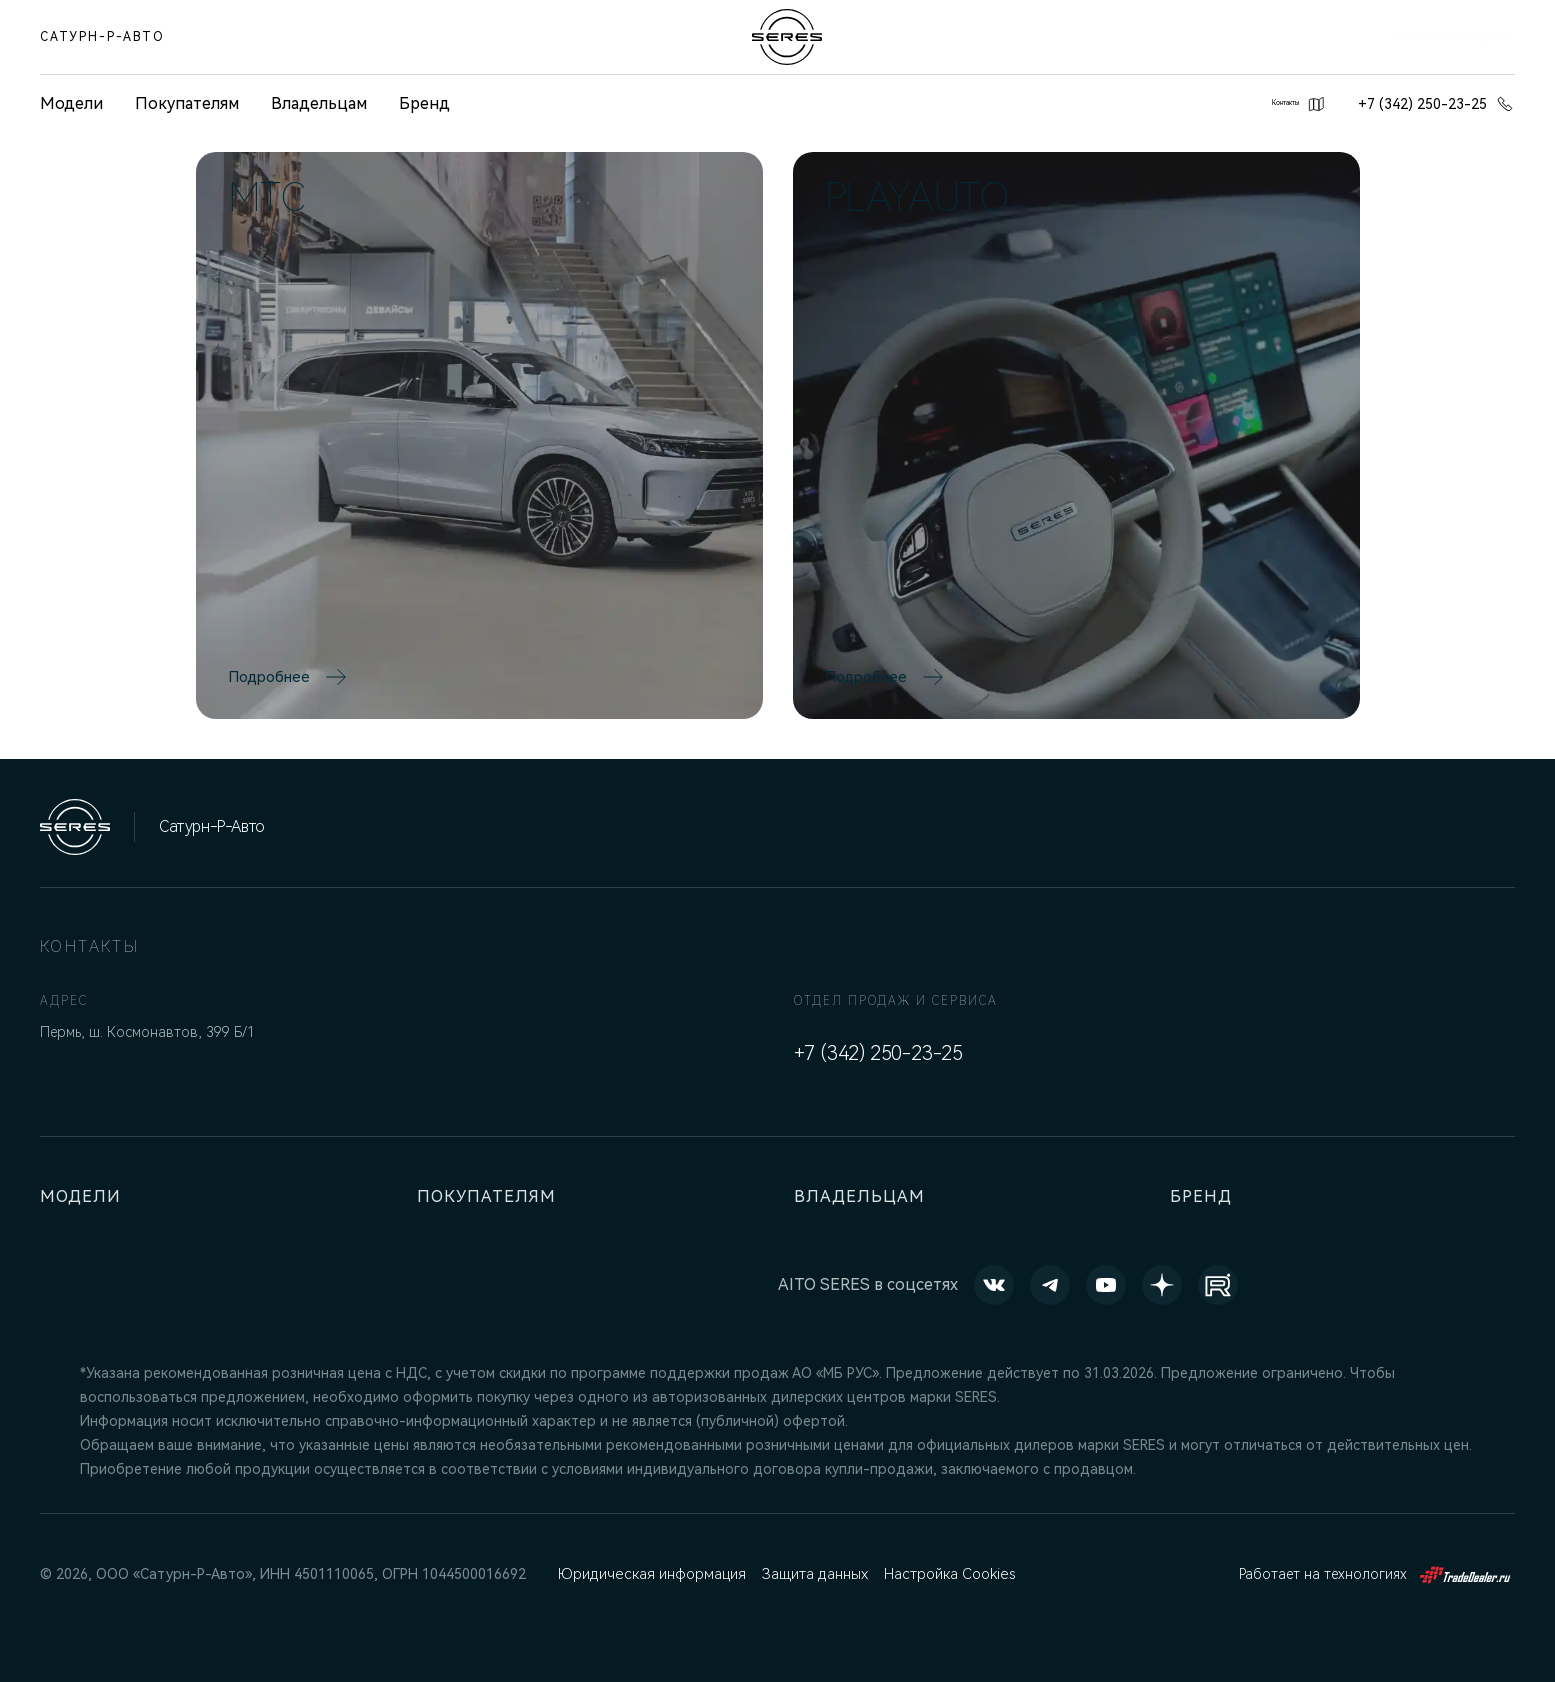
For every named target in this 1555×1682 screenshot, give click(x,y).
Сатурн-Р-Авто (102, 37)
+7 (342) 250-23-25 (1436, 104)
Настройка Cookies (947, 1574)
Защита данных (812, 1574)
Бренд (424, 103)
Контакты (1272, 104)
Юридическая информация (650, 1574)
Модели (84, 1196)
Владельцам (319, 103)
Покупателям (187, 103)
